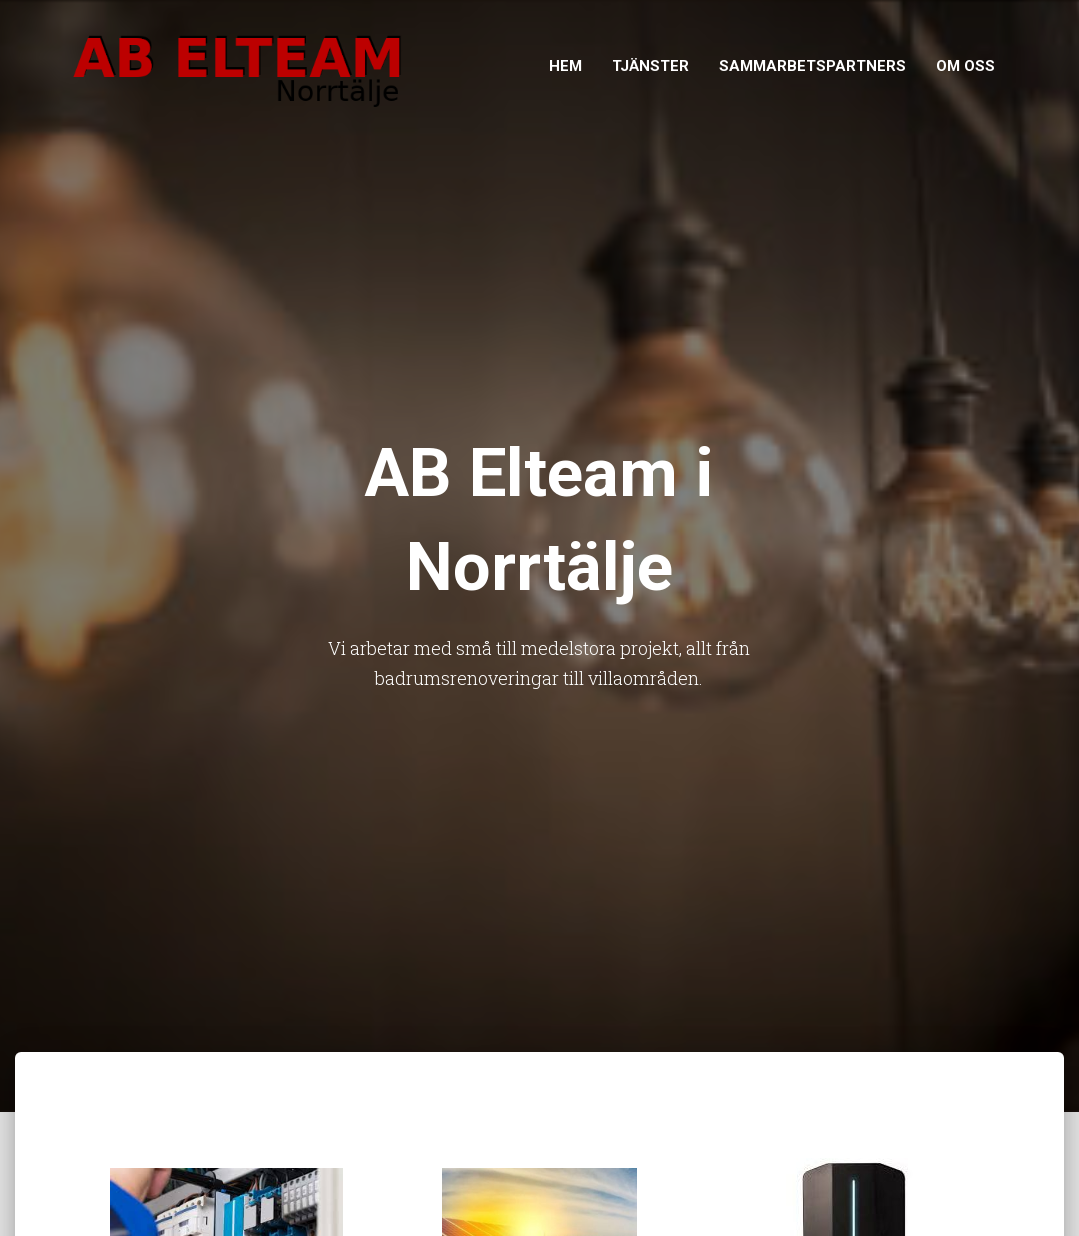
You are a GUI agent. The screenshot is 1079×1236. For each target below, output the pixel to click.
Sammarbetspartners (812, 66)
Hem (565, 66)
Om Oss (965, 66)
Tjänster (650, 66)
